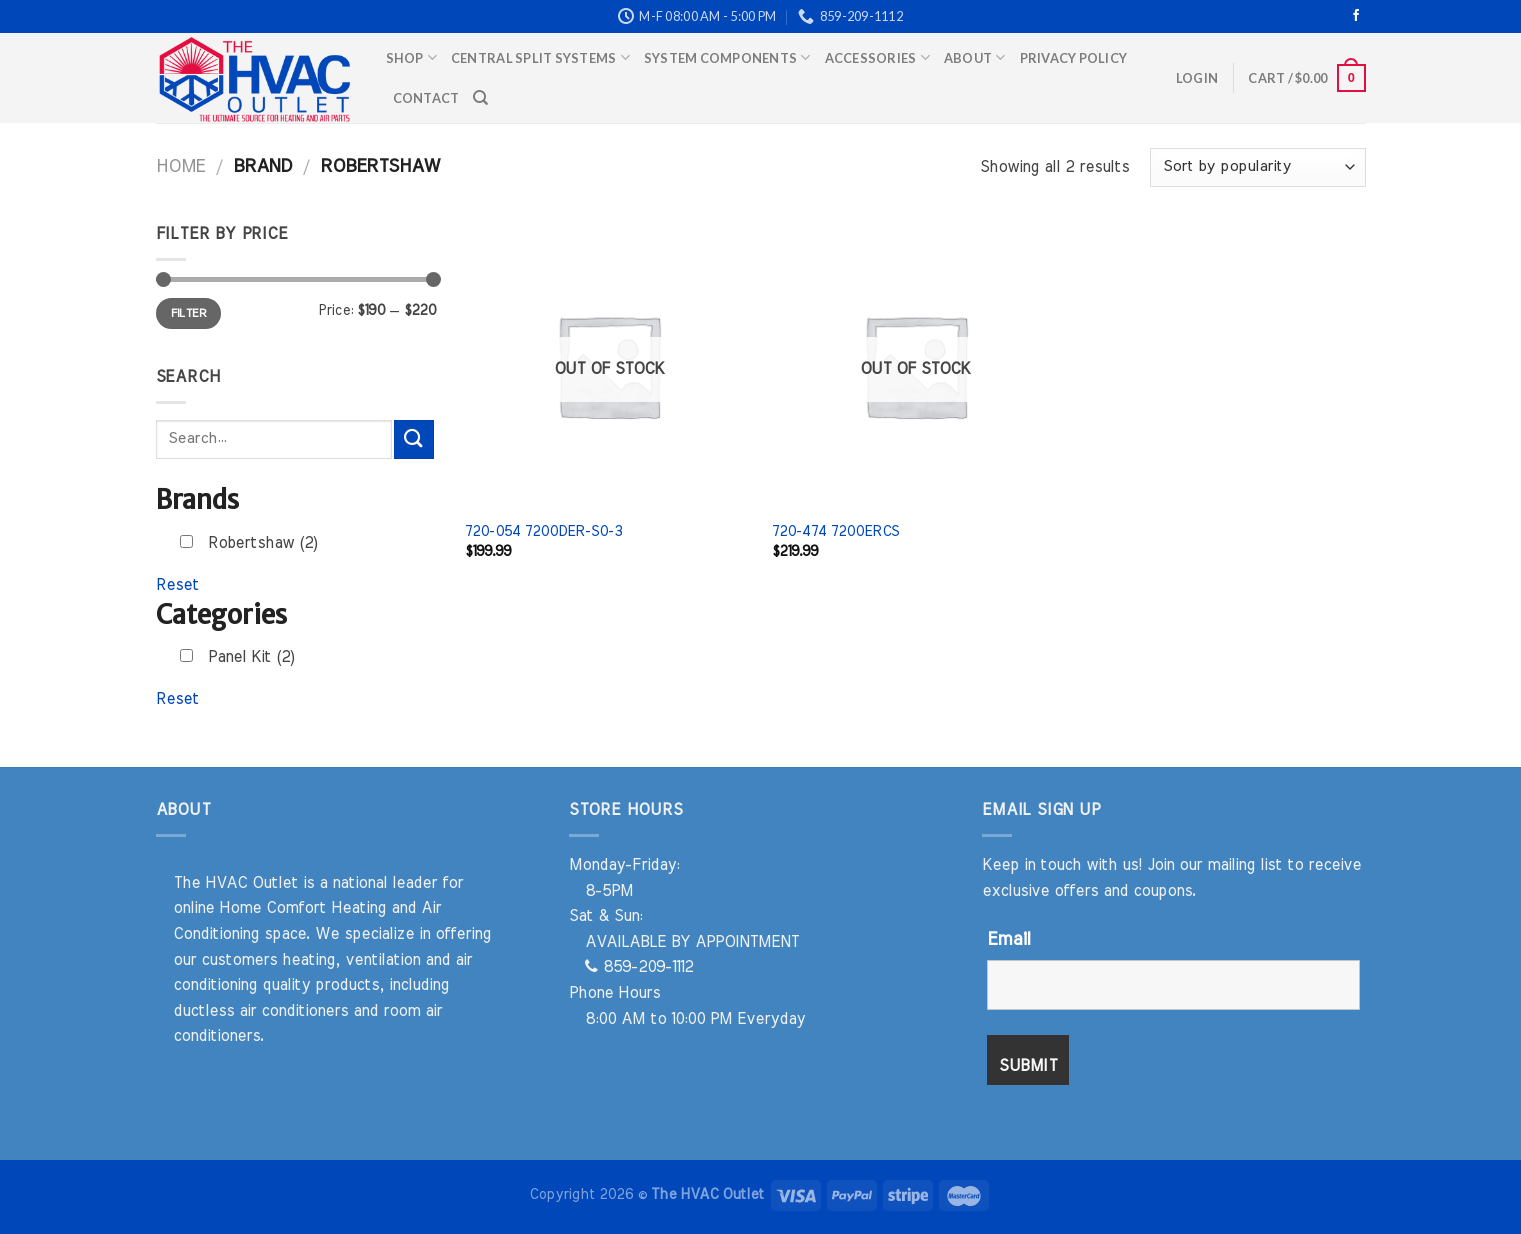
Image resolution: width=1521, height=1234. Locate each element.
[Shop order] (1257, 167)
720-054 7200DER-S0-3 (544, 531)
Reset (177, 585)
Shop (411, 57)
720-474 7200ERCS (835, 531)
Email (1008, 940)
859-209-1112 (639, 967)
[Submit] (414, 439)
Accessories (877, 57)
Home (180, 166)
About (975, 57)
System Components (727, 57)
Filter (188, 313)
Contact (426, 98)
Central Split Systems (540, 57)
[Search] (480, 98)
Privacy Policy (1074, 58)
